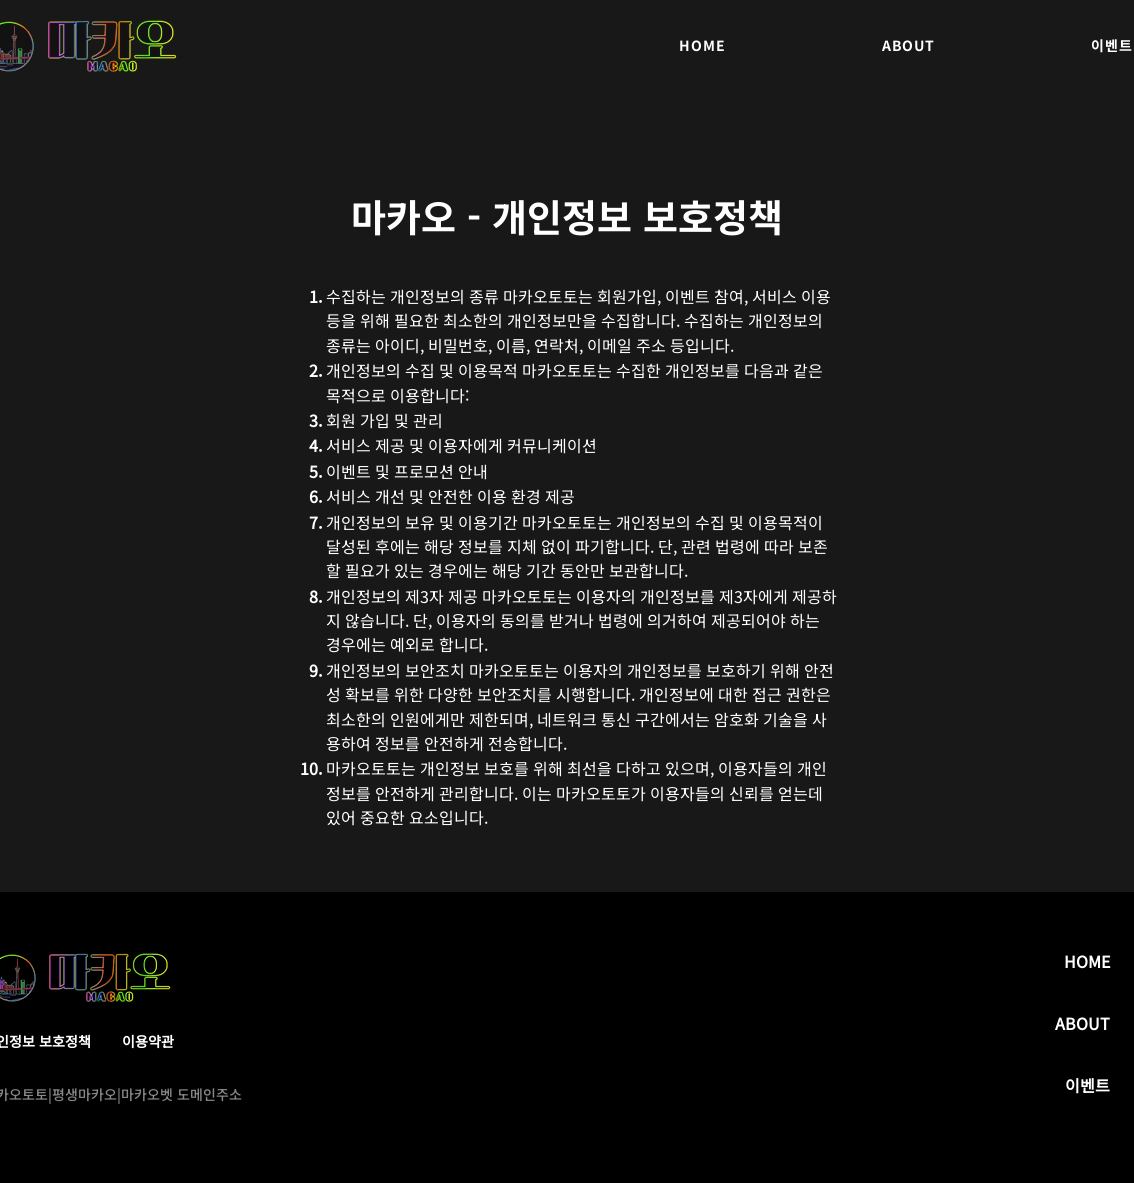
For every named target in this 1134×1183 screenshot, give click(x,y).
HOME (1087, 961)
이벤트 (1087, 1085)
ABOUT (1082, 1023)
